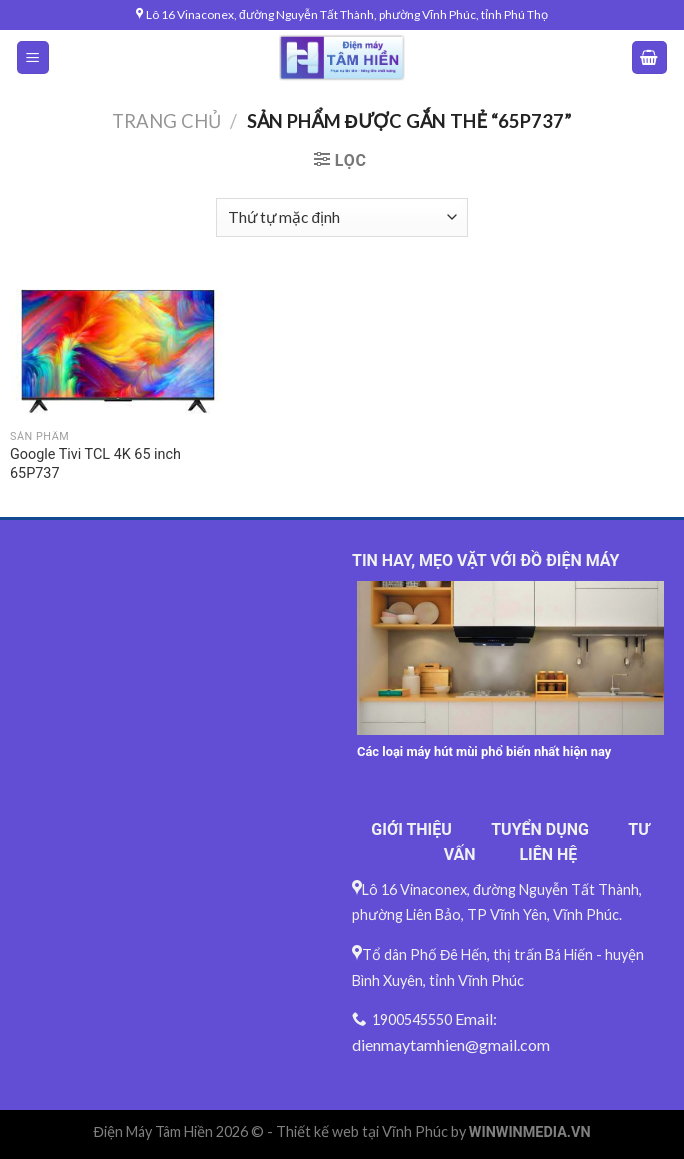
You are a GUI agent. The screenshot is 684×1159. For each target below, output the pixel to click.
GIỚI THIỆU (411, 829)
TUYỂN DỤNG (540, 829)
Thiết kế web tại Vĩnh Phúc (362, 1131)
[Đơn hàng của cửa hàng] (342, 217)
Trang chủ (166, 121)
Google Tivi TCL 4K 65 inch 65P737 (95, 464)
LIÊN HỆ (548, 854)
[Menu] (33, 57)
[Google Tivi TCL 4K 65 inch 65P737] (117, 348)
